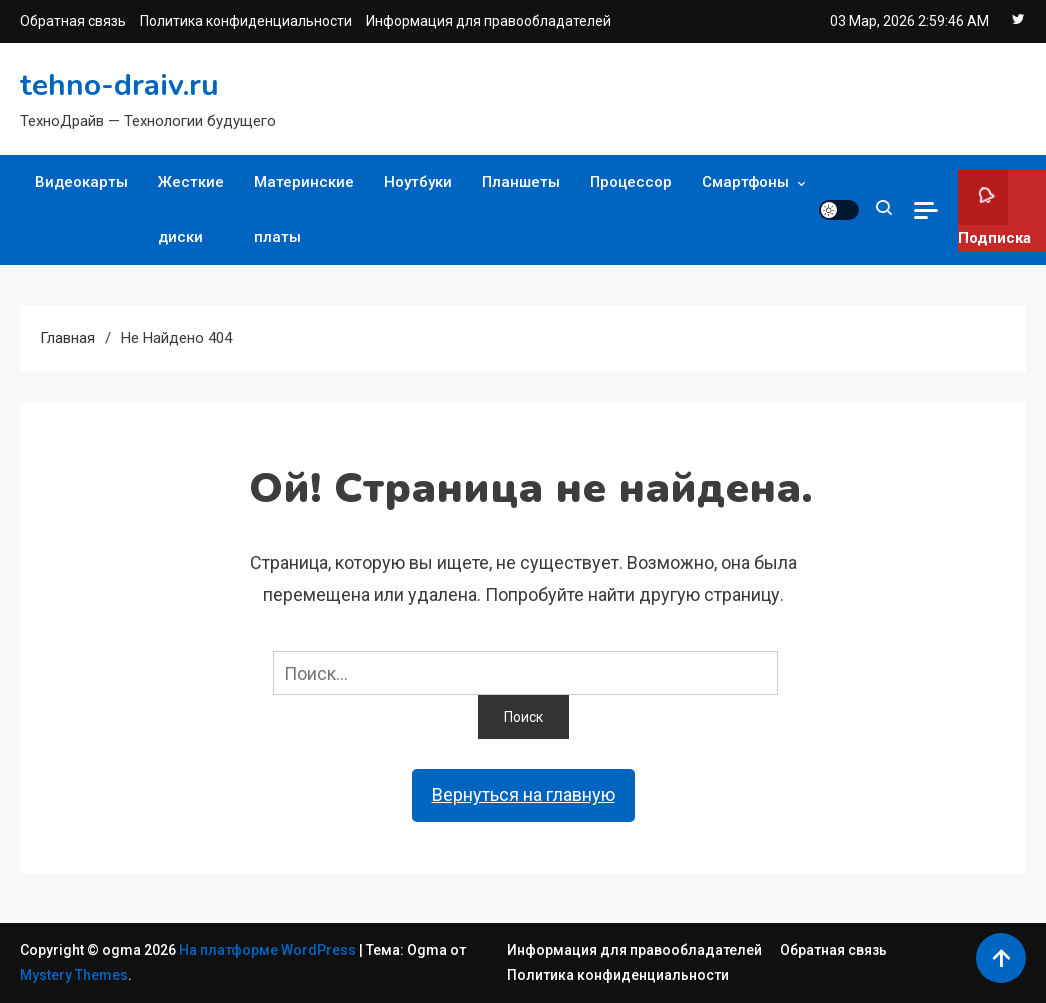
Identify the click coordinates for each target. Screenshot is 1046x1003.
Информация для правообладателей (488, 21)
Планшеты (521, 182)
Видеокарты (81, 182)
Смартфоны (745, 182)
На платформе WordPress (269, 950)
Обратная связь (73, 21)
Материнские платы (304, 209)
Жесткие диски (191, 209)
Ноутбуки (418, 182)
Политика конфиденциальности (246, 21)
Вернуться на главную (523, 794)
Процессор (631, 182)
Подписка (994, 208)
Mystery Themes (74, 975)
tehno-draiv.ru (119, 85)
